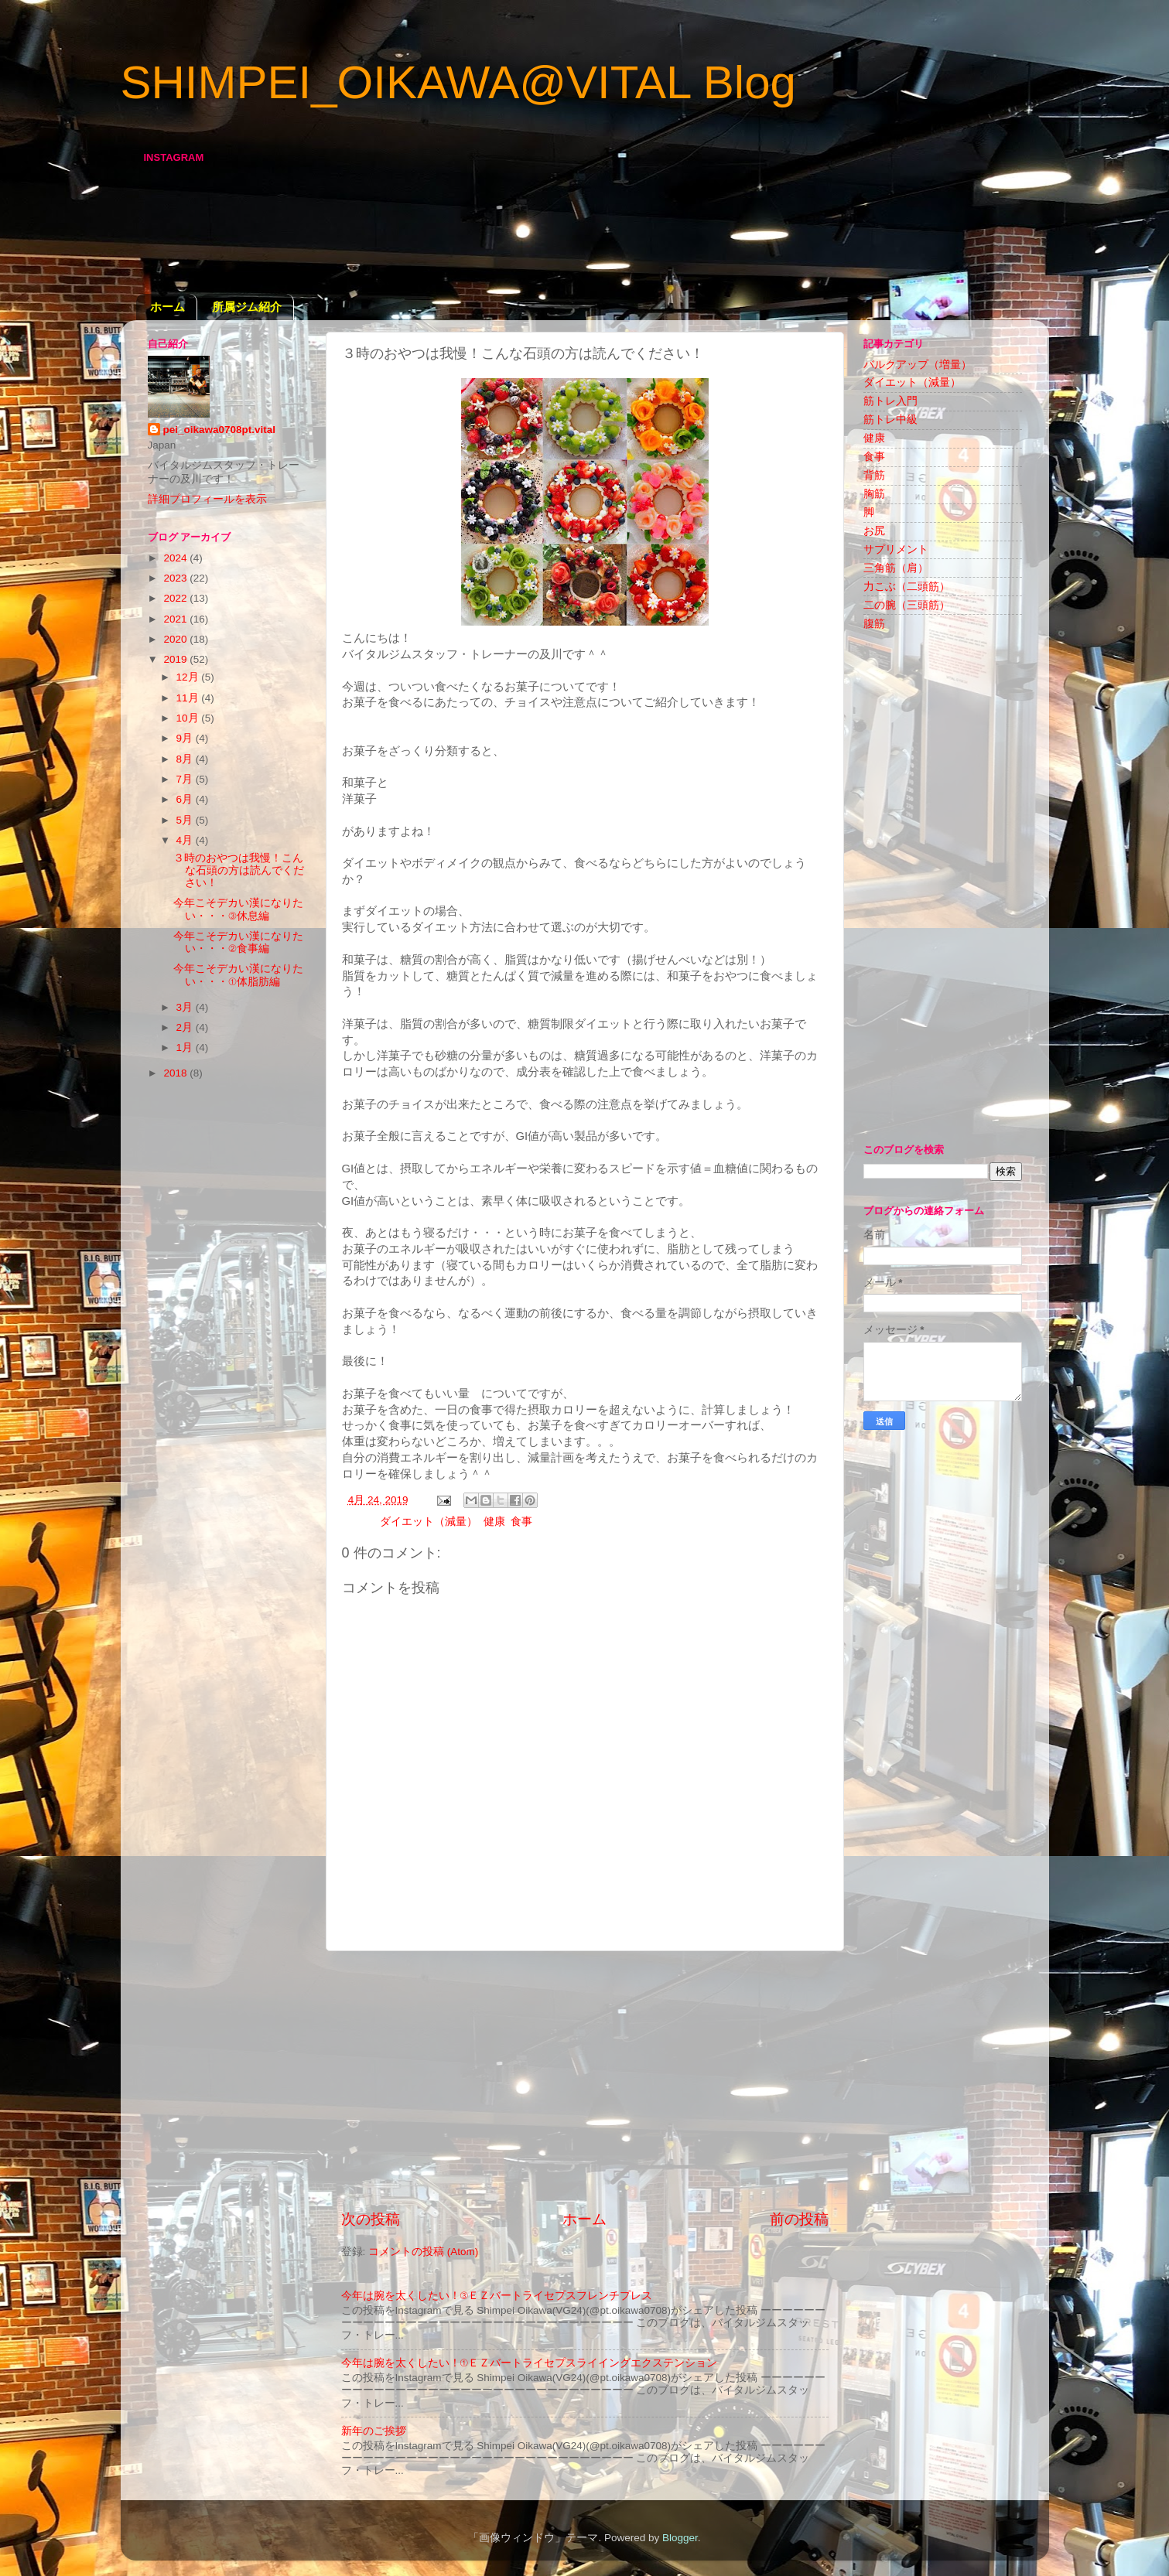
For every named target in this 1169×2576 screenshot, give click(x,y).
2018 (176, 1073)
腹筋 (874, 623)
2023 (176, 578)
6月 (186, 799)
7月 (186, 779)
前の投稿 (799, 2219)
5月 (186, 820)
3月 (186, 1007)
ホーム (167, 306)
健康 (494, 1521)
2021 (176, 619)
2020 (176, 639)
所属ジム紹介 (247, 306)
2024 (176, 558)
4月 (186, 840)
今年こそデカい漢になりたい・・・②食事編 (238, 942)
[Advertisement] (585, 2080)
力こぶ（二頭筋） (906, 586)
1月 (186, 1047)
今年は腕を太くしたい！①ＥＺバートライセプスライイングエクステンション (529, 2363)
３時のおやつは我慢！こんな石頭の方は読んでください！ (238, 870)
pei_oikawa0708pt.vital (219, 429)
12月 (189, 677)
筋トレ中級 (890, 419)
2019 (176, 659)
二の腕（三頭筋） (906, 605)
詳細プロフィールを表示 (207, 499)
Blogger (680, 2538)
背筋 (874, 475)
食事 (521, 1521)
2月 (186, 1027)
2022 (176, 598)
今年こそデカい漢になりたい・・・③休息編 (238, 909)
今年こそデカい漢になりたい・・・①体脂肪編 (238, 975)
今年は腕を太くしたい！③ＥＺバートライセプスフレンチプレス (497, 2295)
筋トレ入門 (890, 401)
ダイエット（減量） (428, 1521)
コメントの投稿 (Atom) (423, 2251)
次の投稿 (370, 2219)
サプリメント (895, 549)
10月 (189, 718)
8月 (186, 759)
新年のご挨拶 (373, 2431)
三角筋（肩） (895, 568)
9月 (186, 738)
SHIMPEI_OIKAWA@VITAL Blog (458, 82)
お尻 (874, 531)
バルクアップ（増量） (917, 364)
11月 (189, 698)
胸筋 (874, 494)
